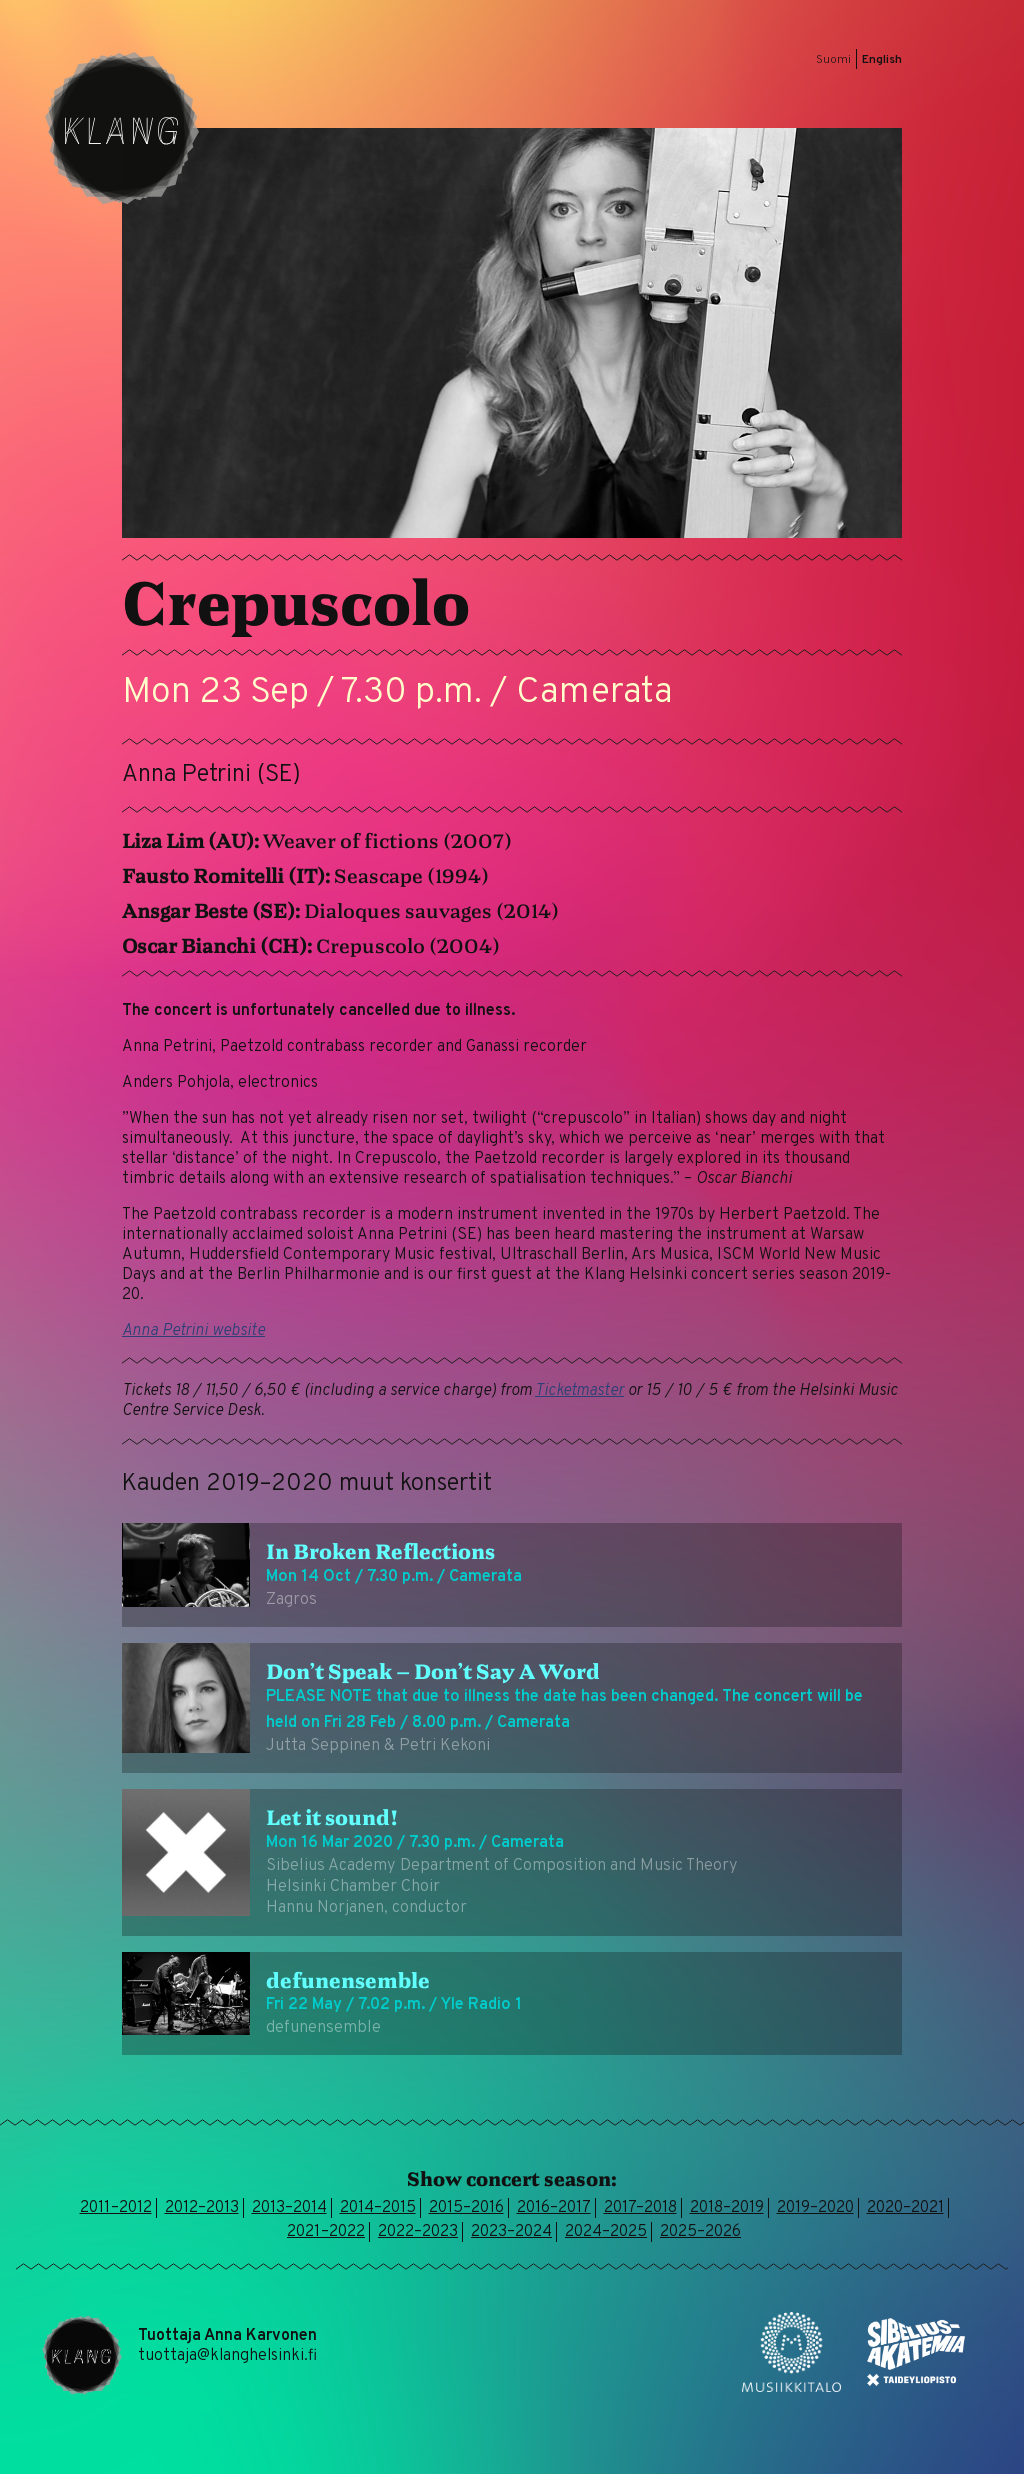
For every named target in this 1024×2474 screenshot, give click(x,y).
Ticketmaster (579, 1391)
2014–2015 (378, 2208)
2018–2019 (727, 2208)
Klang (122, 128)
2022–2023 (418, 2232)
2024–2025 (606, 2232)
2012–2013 (202, 2208)
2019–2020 (815, 2208)
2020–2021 (905, 2208)
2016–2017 (554, 2208)
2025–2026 (700, 2232)
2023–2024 (511, 2232)
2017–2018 (640, 2208)
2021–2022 (326, 2232)
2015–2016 (466, 2208)
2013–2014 (289, 2208)
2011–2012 (116, 2208)
